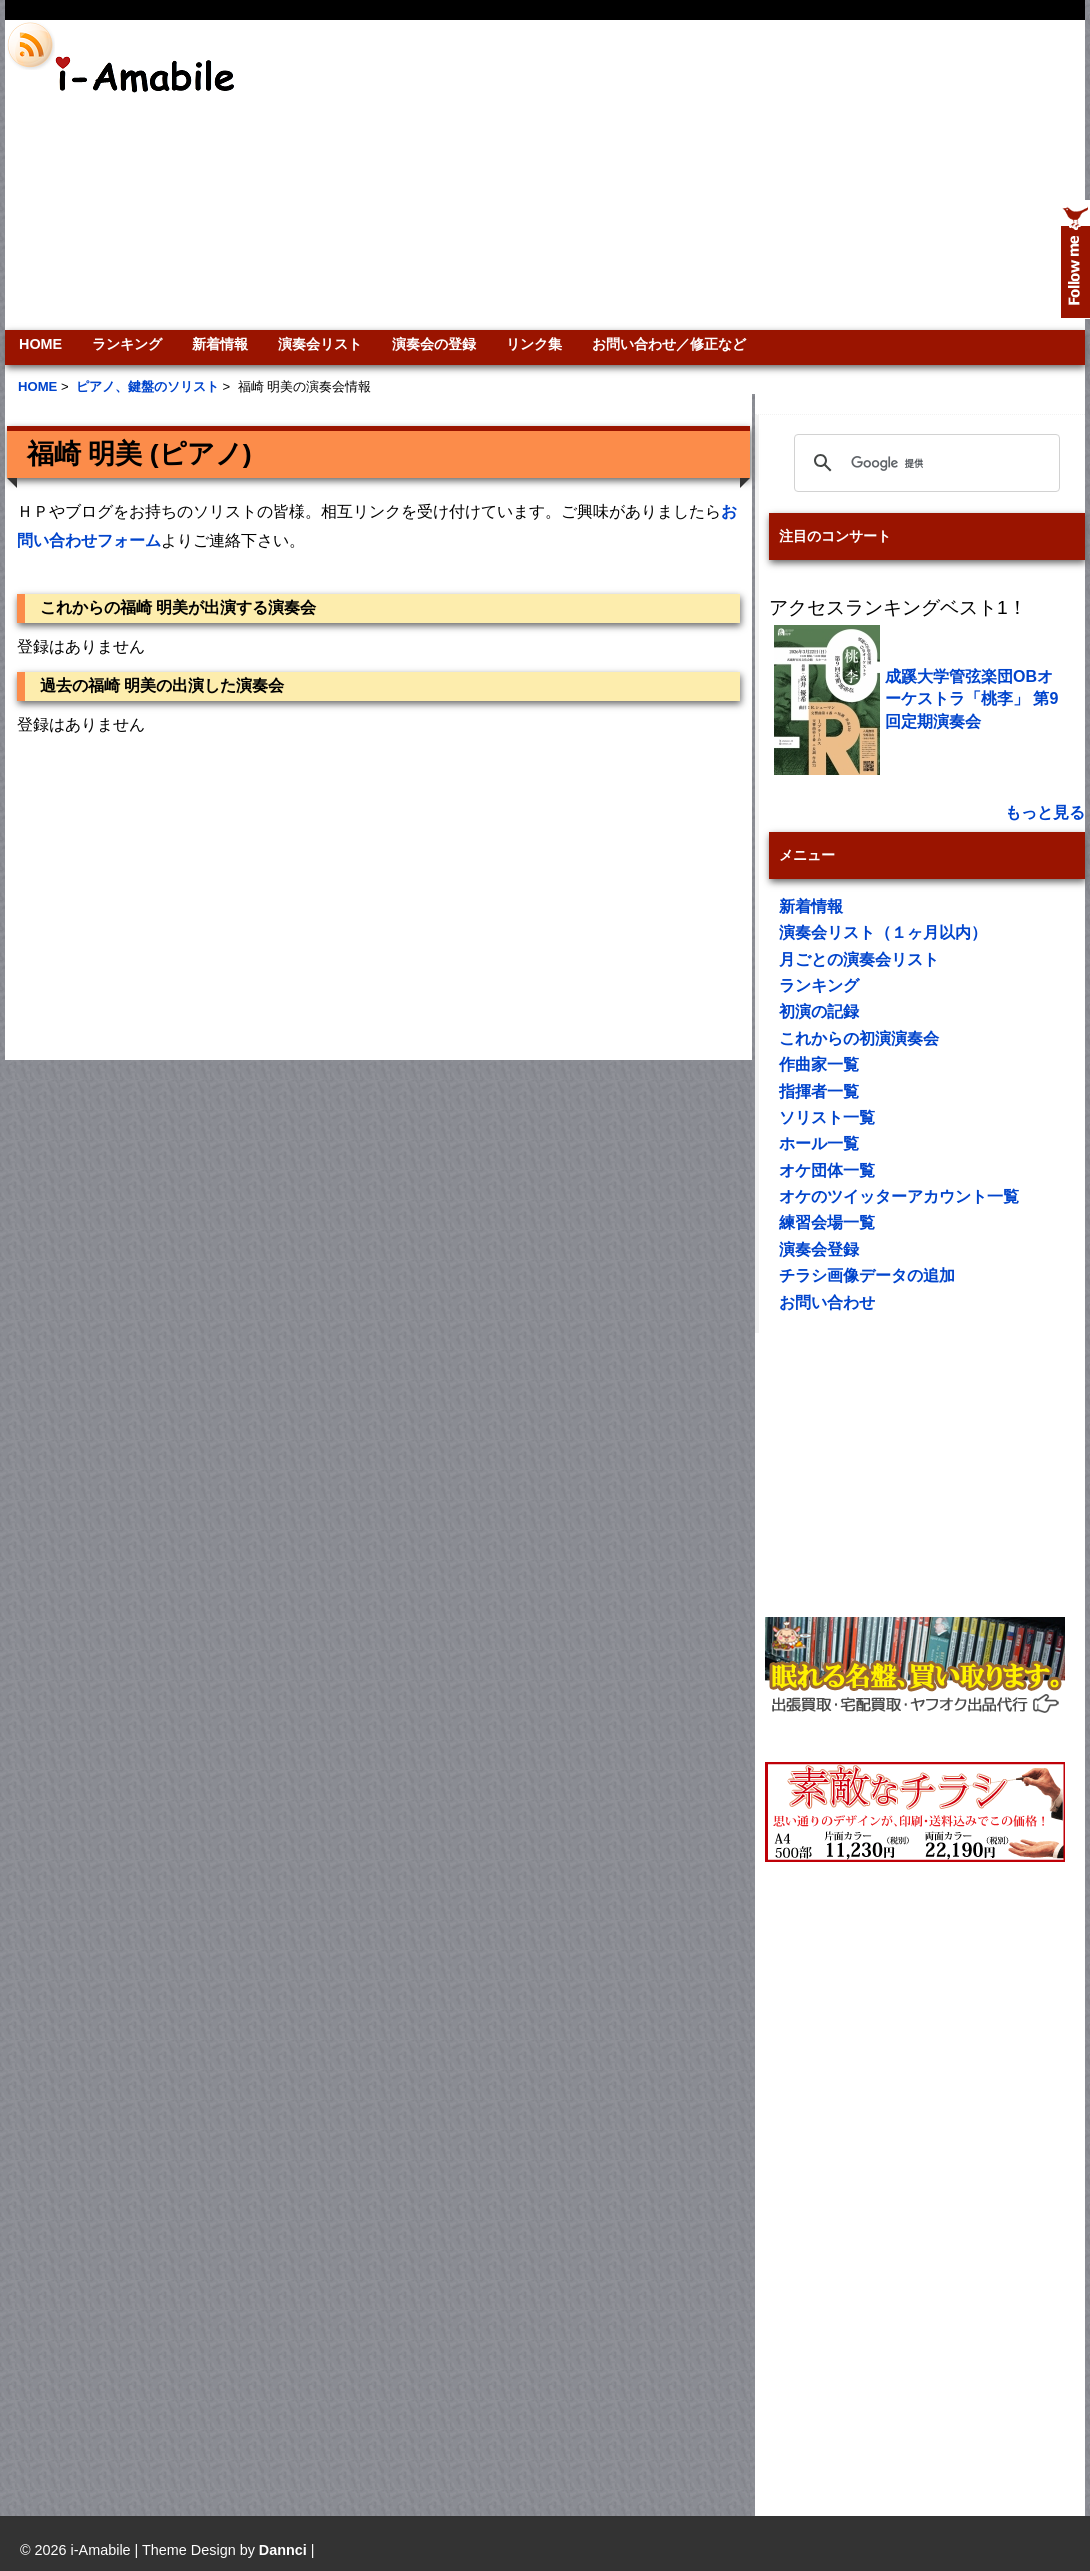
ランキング (127, 344)
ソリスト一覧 (827, 1117)
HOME (40, 344)
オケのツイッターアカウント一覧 (899, 1196)
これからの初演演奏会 (859, 1038)
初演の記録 (819, 1011)
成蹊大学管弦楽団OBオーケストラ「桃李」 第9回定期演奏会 (971, 699)
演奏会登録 (819, 1249)
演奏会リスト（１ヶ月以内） (883, 932)
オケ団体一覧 (827, 1170)
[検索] (924, 463)
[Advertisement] (817, 175)
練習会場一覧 (827, 1222)
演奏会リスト (320, 344)
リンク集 (534, 344)
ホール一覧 (819, 1143)
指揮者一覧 (819, 1091)
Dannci (283, 2550)
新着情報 (220, 344)
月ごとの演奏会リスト (859, 959)
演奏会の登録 (434, 344)
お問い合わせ (827, 1302)
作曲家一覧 (819, 1064)
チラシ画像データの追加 (867, 1275)
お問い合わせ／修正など (669, 344)
